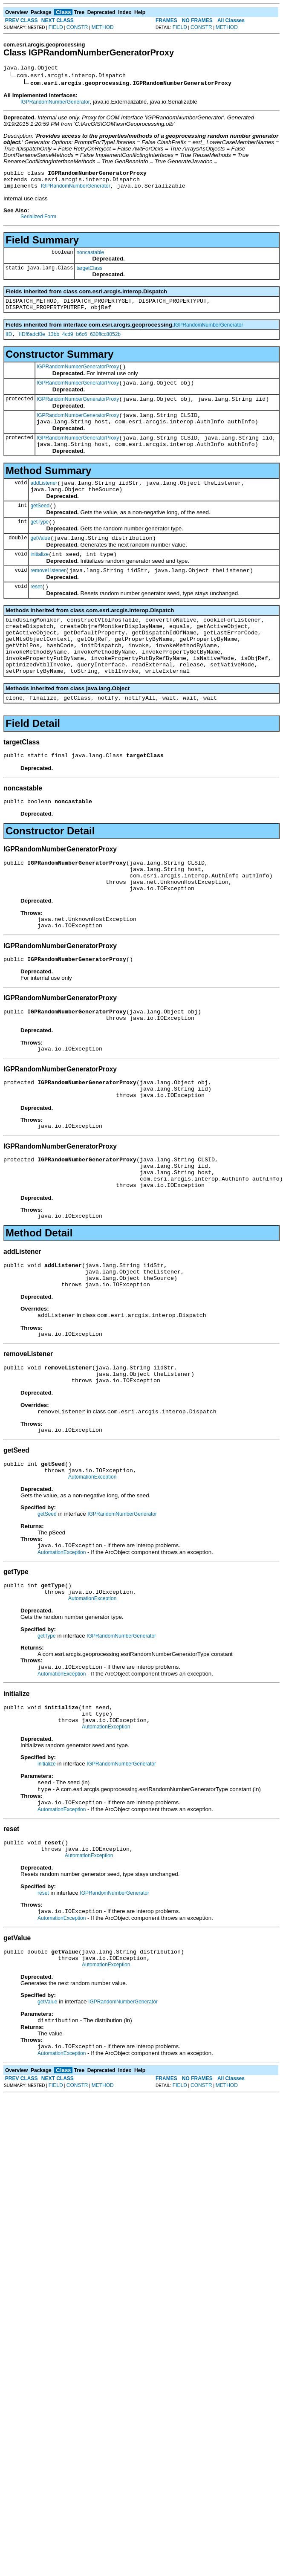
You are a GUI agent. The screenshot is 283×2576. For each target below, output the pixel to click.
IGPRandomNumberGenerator (55, 103)
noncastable (90, 257)
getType (39, 545)
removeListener (48, 597)
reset (36, 615)
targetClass (89, 273)
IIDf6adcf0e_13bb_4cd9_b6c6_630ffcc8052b (70, 343)
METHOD (103, 27)
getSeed (39, 527)
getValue (40, 562)
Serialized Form (38, 222)
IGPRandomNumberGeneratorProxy (78, 377)
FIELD (56, 27)
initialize (39, 580)
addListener (43, 502)
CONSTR (77, 27)
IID (9, 343)
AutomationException (92, 1564)
